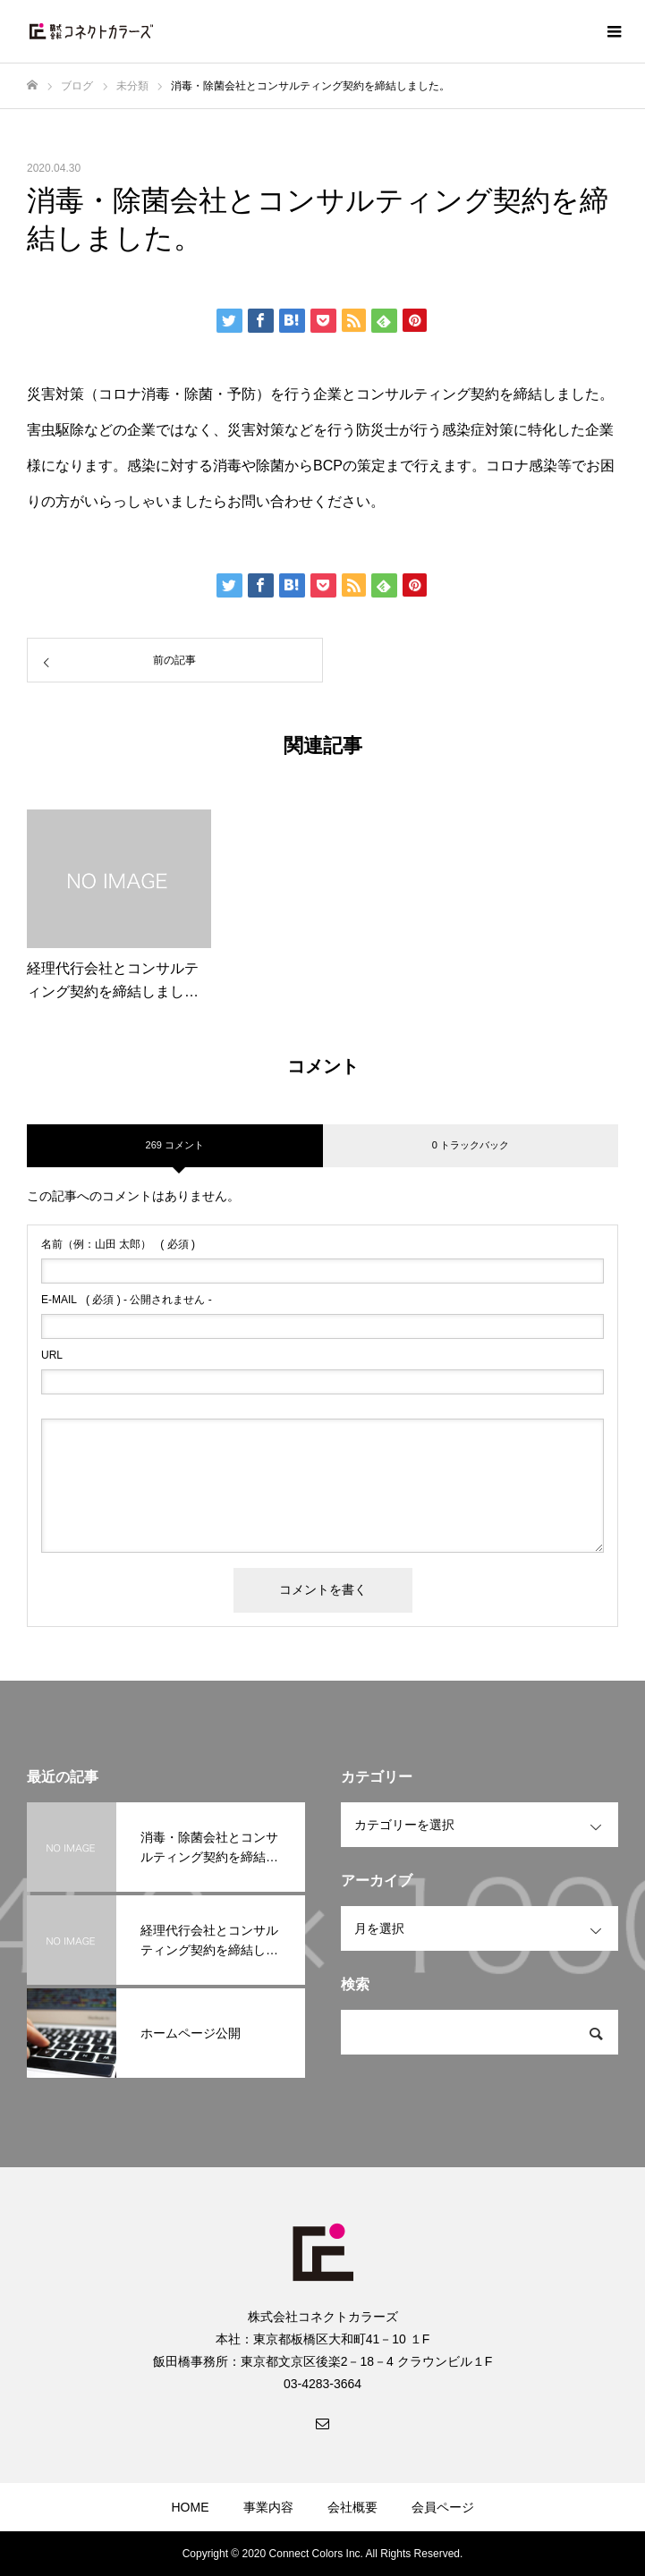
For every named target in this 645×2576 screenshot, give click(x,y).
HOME (190, 2507)
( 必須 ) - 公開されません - (126, 1299)
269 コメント (175, 1145)
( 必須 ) (118, 1244)
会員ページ (443, 2507)
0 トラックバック (470, 1145)
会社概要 (352, 2507)
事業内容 (268, 2507)
